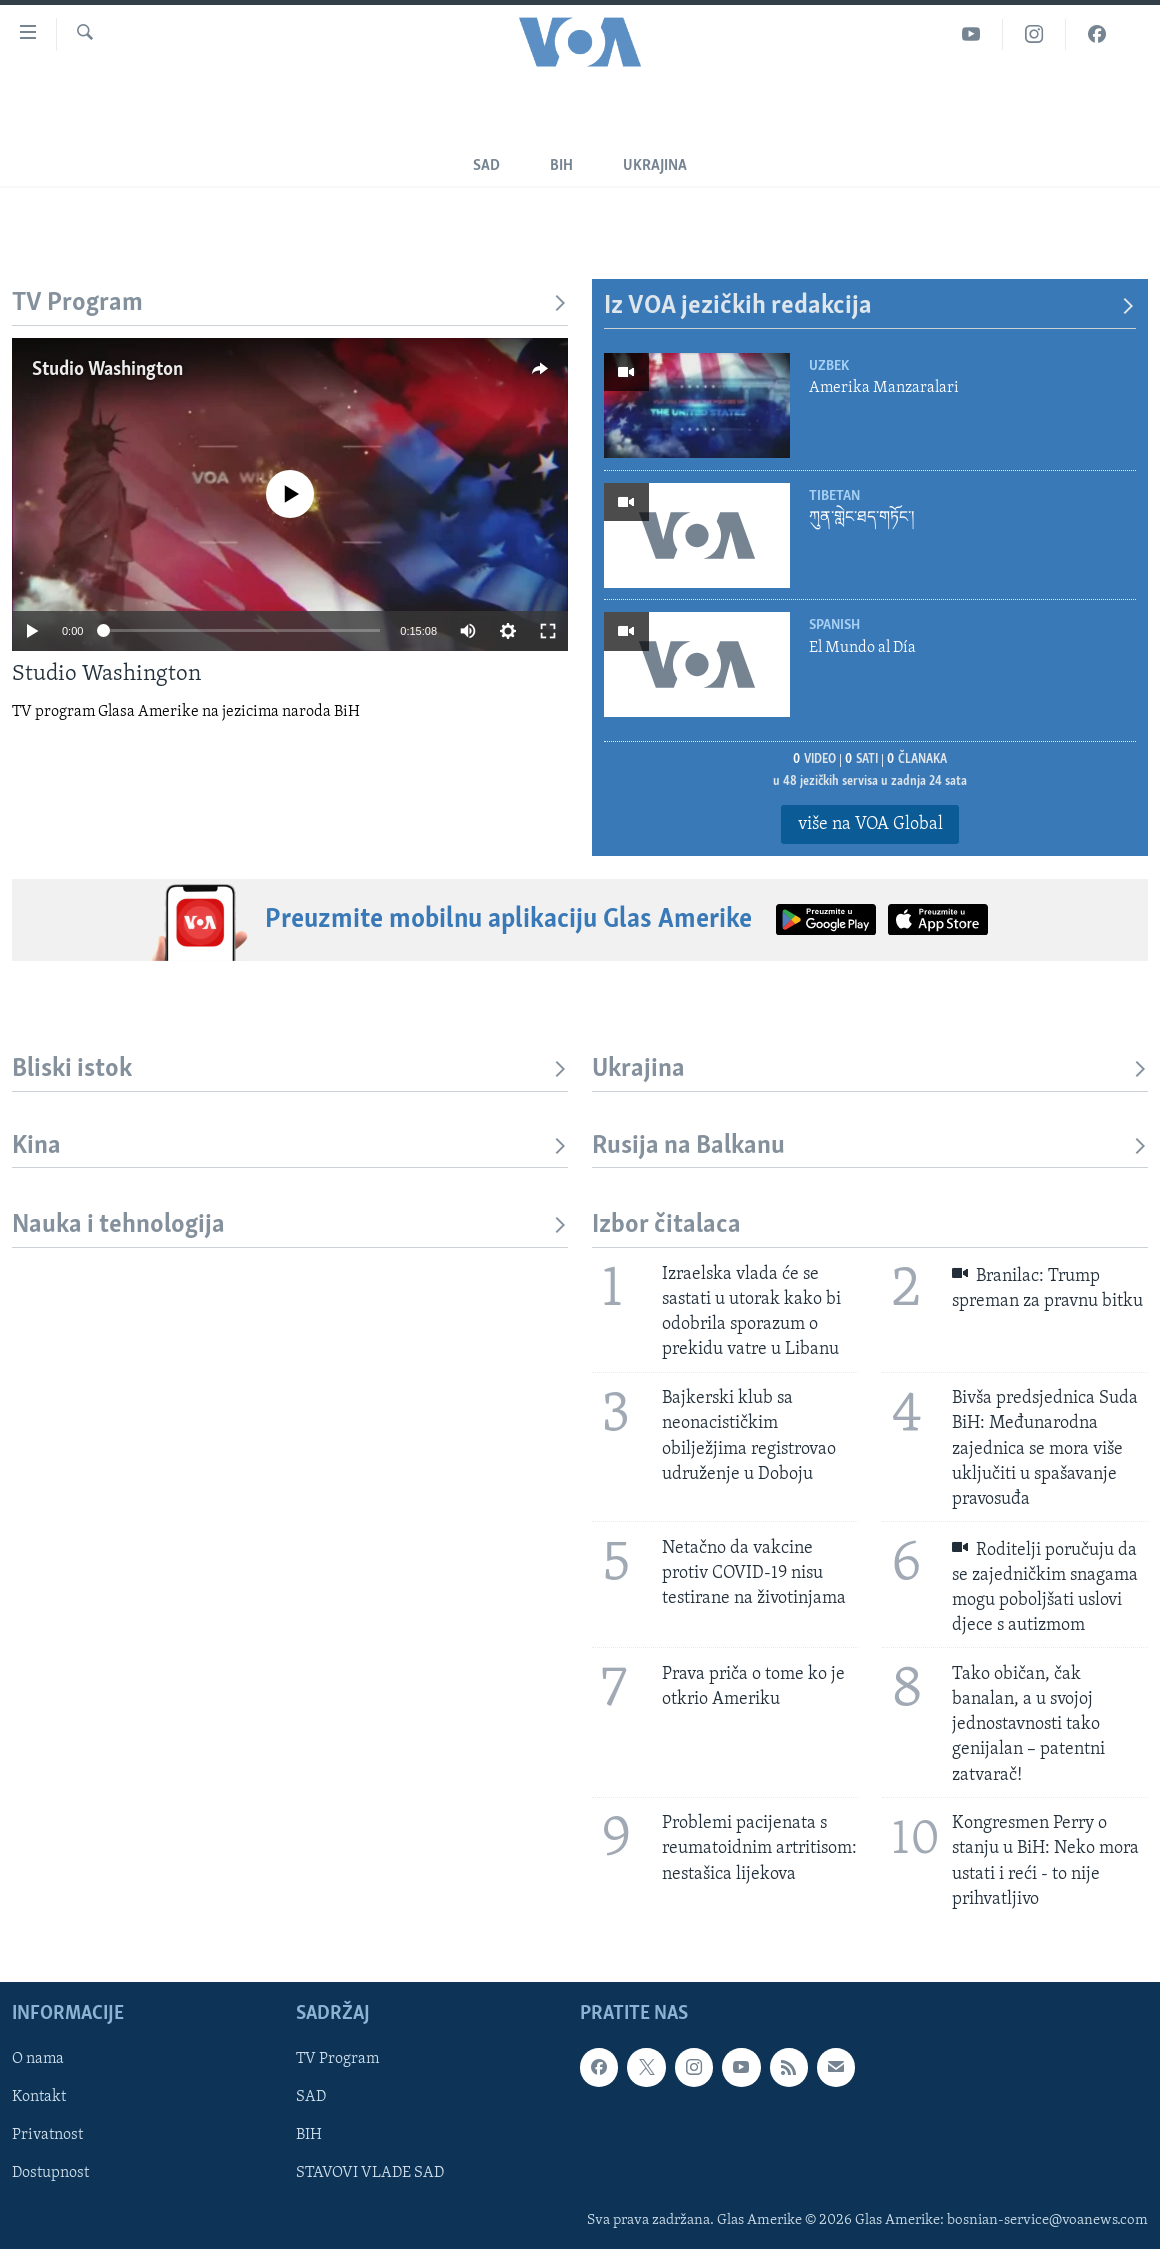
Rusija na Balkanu (870, 1146)
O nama (38, 2059)
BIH (309, 2135)
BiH (561, 166)
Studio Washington (107, 370)
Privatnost (47, 2135)
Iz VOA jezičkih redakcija (870, 306)
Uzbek (829, 366)
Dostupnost (50, 2173)
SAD (486, 166)
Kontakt (39, 2097)
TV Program (290, 303)
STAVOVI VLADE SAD (370, 2173)
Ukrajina (655, 166)
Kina (290, 1146)
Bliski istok (290, 1069)
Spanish (834, 625)
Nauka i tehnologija (290, 1225)
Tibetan (834, 496)
